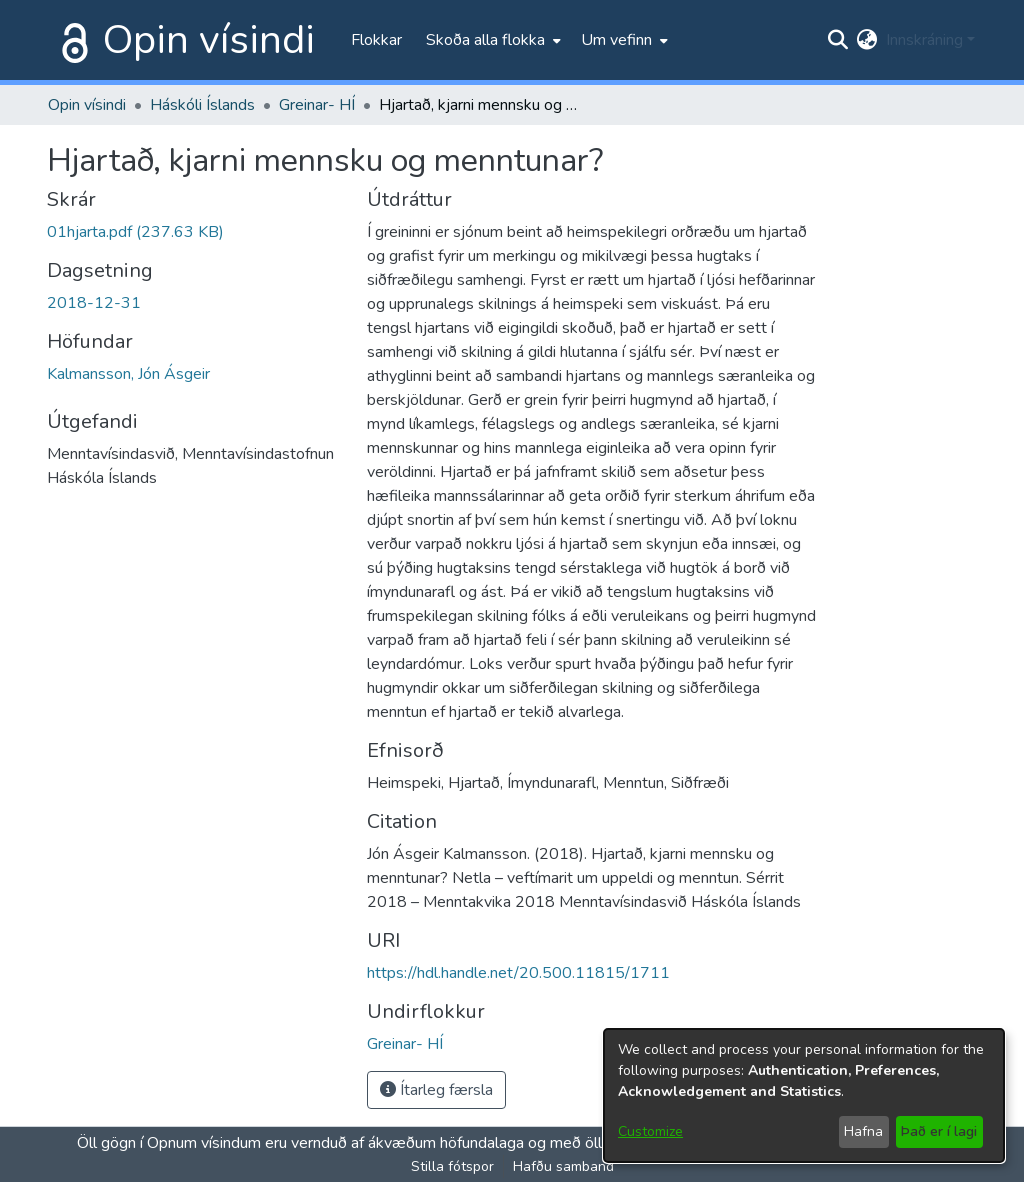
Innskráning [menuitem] (924, 40)
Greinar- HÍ (317, 105)
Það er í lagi (939, 1131)
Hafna (863, 1131)
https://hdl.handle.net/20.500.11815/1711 (518, 973)
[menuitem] (491, 40)
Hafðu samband (563, 1166)
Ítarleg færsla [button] (436, 1090)
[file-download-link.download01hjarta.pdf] (135, 232)
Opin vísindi (209, 40)
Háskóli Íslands (202, 105)
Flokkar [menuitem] (376, 40)
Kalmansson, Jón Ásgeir (128, 374)
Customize (650, 1131)
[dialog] (804, 1095)
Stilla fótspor (452, 1166)
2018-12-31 (94, 303)
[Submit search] (838, 40)
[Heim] (71, 40)
